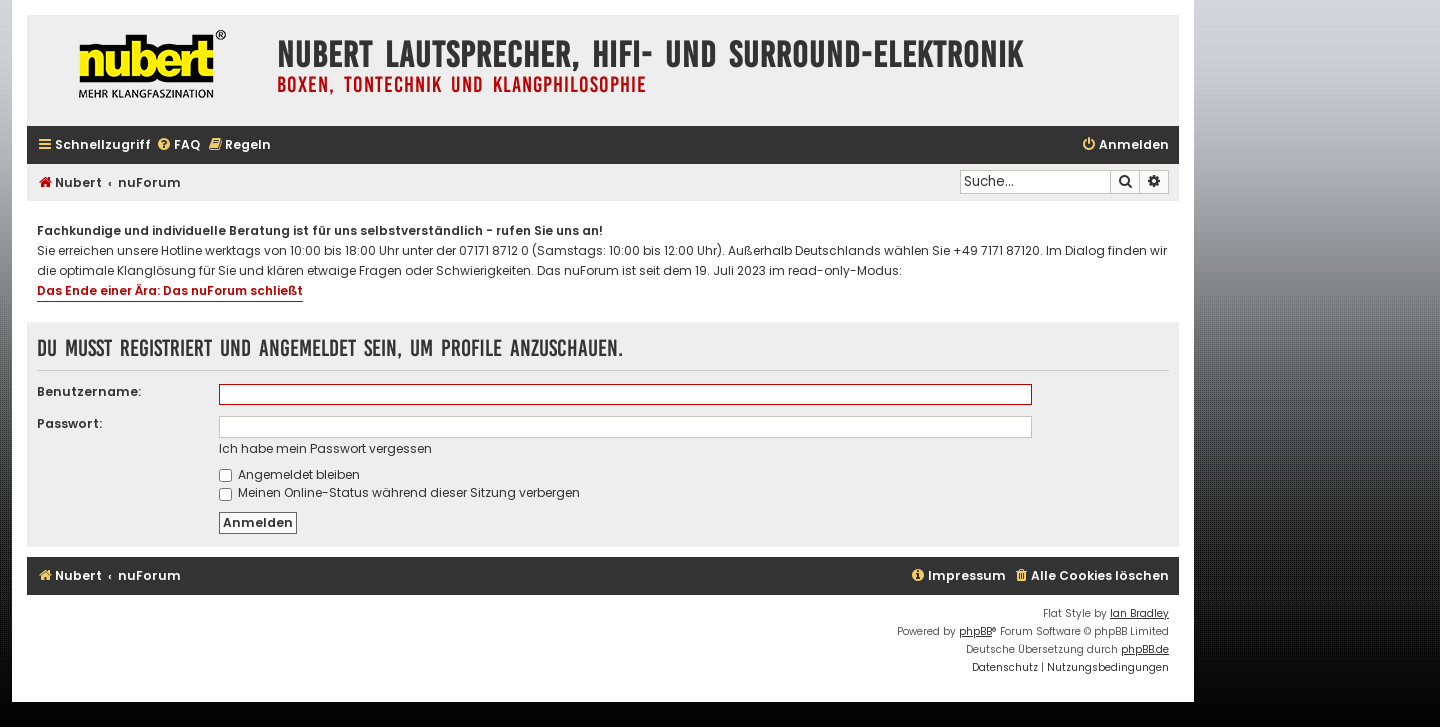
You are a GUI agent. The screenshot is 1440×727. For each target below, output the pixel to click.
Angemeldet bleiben (289, 474)
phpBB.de (1145, 649)
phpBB (975, 631)
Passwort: (69, 423)
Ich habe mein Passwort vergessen (325, 448)
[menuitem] (178, 145)
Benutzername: (89, 391)
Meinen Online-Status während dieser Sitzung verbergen (399, 492)
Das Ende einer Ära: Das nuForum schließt (170, 290)
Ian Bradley (1139, 613)
